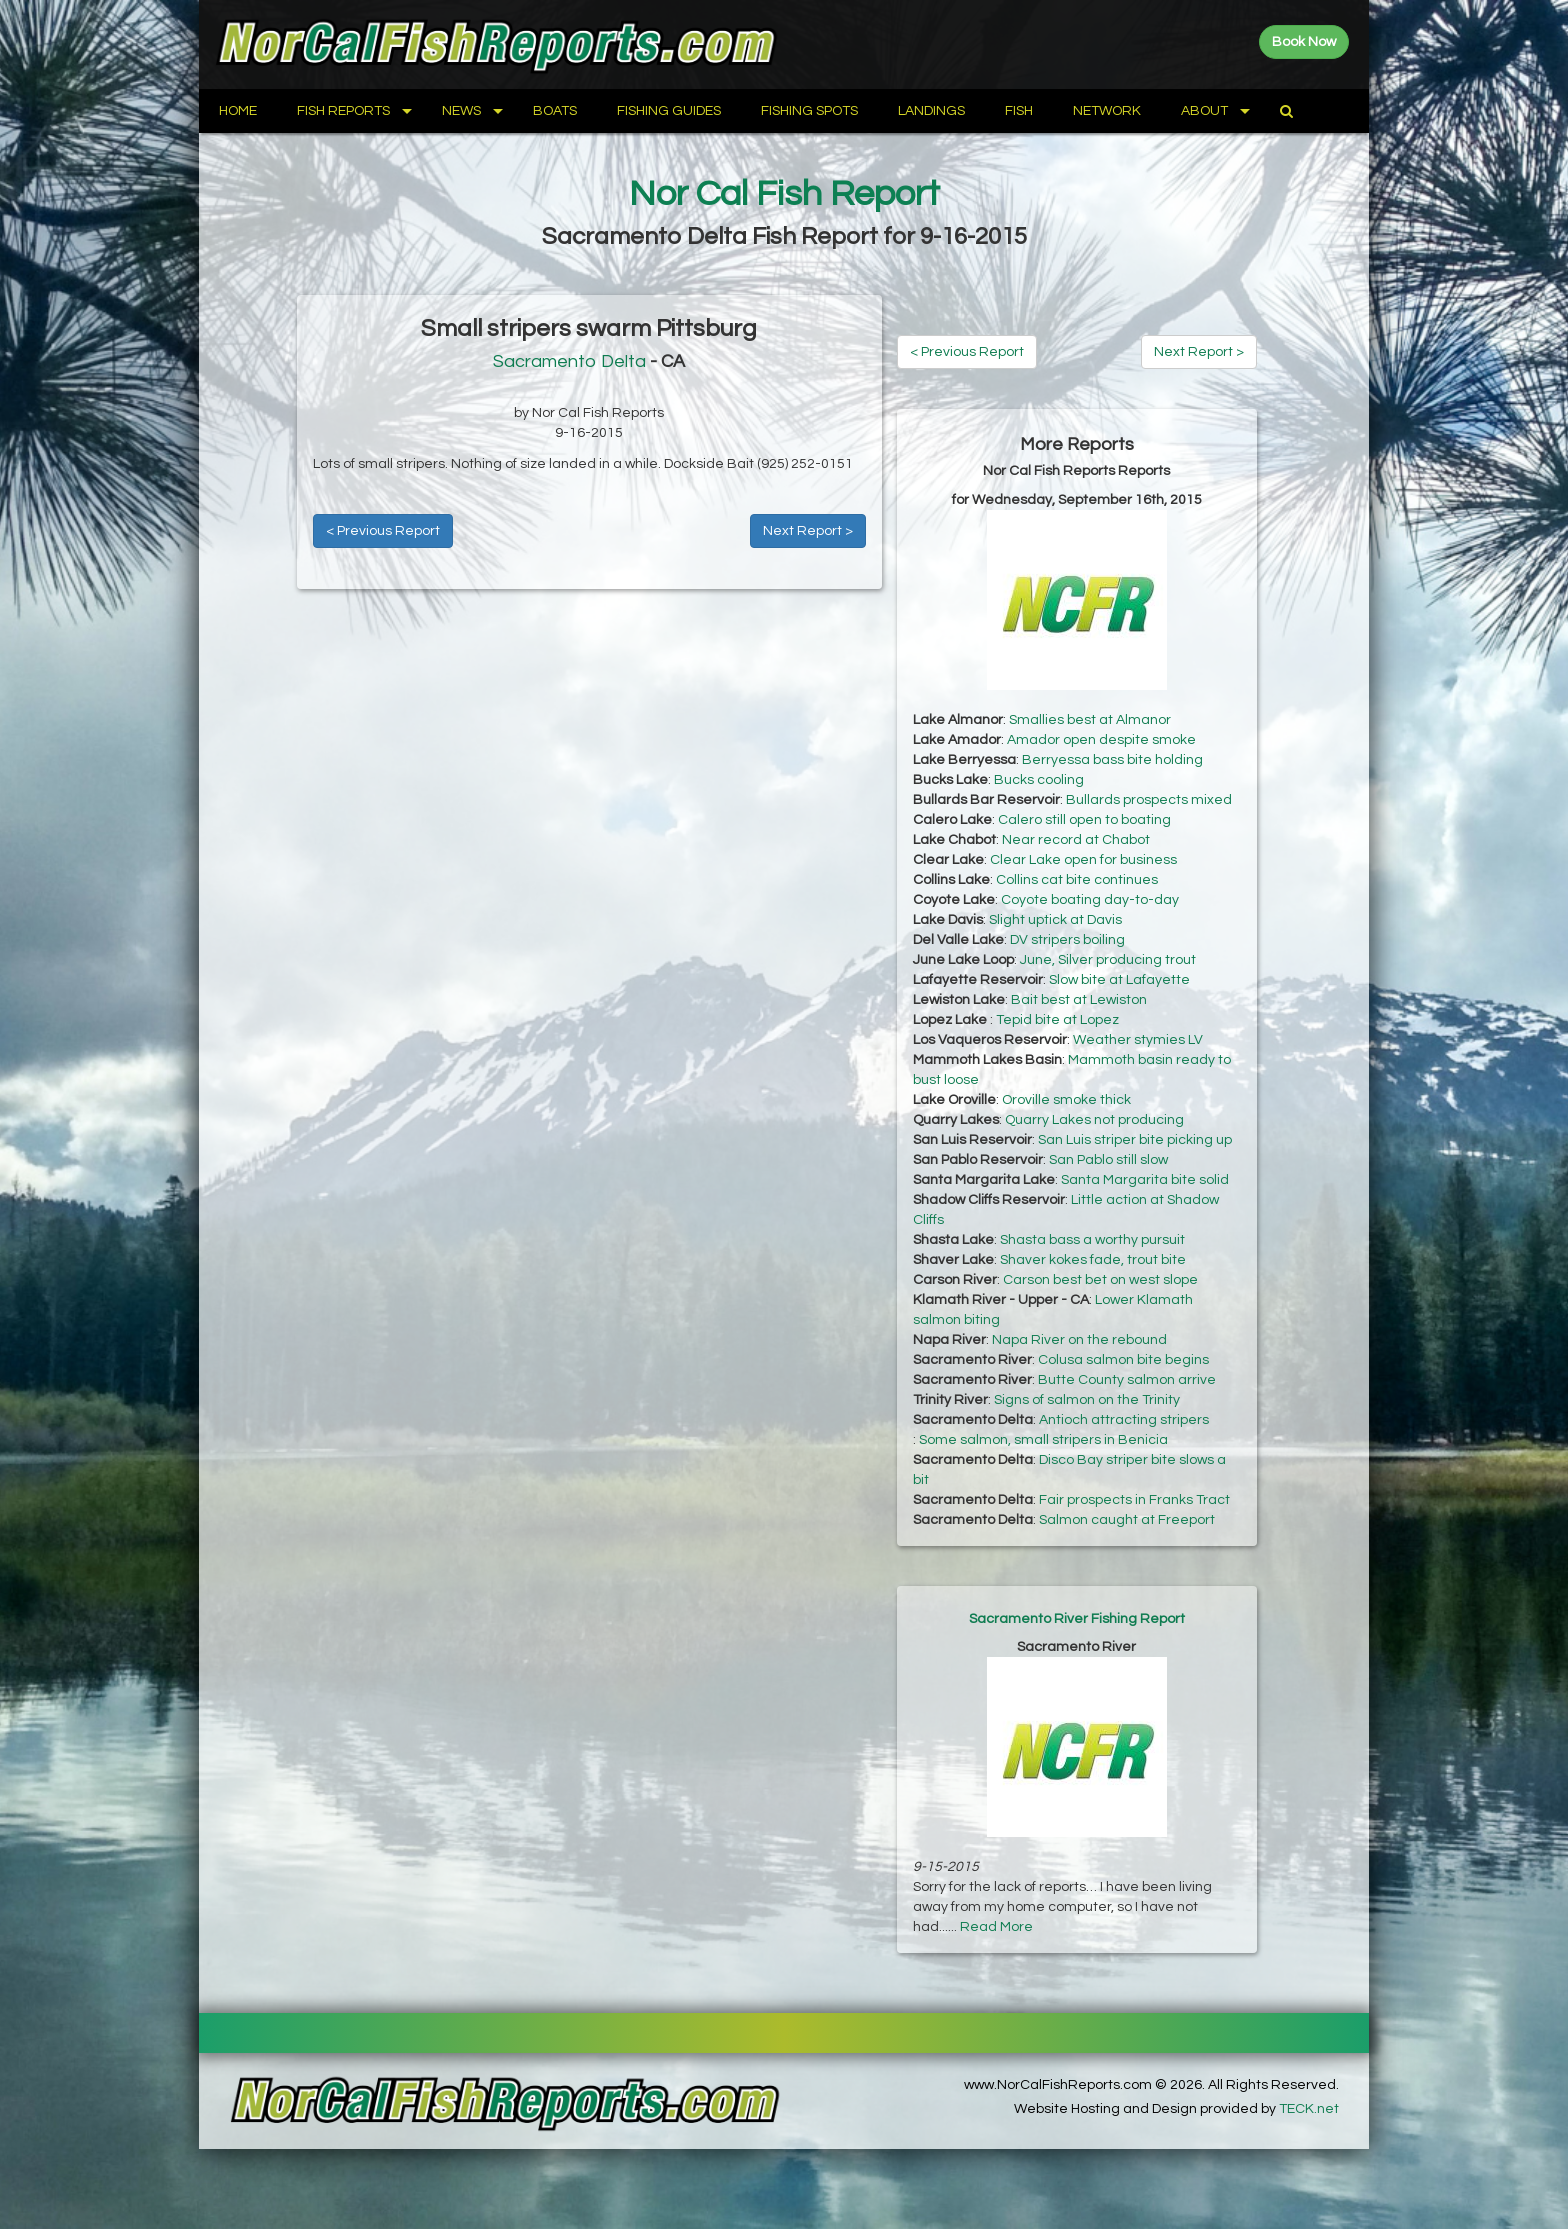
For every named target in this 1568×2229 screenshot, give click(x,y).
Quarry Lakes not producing (1094, 1120)
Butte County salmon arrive (1127, 1380)
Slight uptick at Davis (1055, 920)
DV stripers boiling (1067, 940)
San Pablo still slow (1108, 1160)
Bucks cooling (1039, 780)
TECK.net (1309, 2109)
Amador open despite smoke (1101, 740)
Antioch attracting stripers (1124, 1420)
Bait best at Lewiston (1079, 1000)
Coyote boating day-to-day (1090, 900)
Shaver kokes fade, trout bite (1093, 1260)
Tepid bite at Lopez (1057, 1020)
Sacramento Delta (569, 361)
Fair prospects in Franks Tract (1134, 1500)
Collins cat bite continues (1077, 880)
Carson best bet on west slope (1100, 1280)
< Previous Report (383, 531)
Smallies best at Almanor (1090, 720)
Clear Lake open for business (1083, 860)
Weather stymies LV (1138, 1040)
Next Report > (808, 531)
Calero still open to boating (1084, 820)
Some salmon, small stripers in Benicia (1043, 1440)
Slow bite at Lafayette (1119, 980)
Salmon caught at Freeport (1127, 1520)
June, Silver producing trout (1108, 960)
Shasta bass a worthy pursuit (1092, 1240)
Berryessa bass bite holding (1112, 760)
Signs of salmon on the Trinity (1087, 1400)
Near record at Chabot (1076, 840)
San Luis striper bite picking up (1135, 1140)
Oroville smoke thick (1066, 1100)
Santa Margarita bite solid (1145, 1180)
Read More (996, 1927)
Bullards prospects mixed (1149, 800)
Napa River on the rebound (1079, 1340)
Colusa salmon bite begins (1123, 1360)
